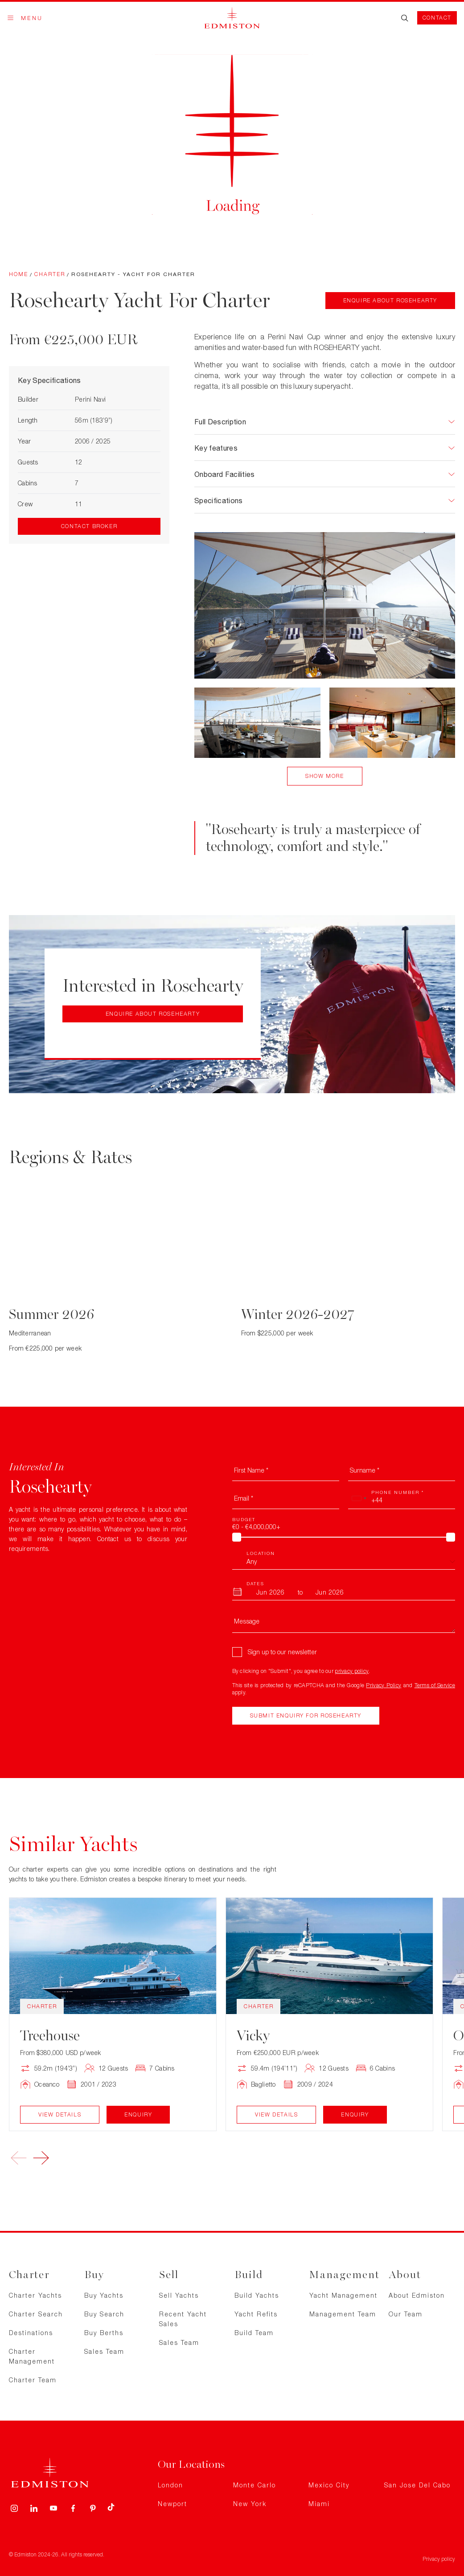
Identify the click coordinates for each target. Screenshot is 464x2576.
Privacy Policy (383, 1685)
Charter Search (36, 2314)
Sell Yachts (179, 2295)
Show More (324, 776)
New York (250, 2503)
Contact (437, 17)
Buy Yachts (103, 2295)
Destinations (31, 2332)
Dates (255, 1583)
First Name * (251, 1470)
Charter (49, 274)
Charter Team (33, 2380)
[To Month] (330, 1592)
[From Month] (270, 1592)
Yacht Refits (256, 2314)
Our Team (406, 2314)
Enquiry (138, 2114)
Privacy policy (439, 2559)
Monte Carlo (254, 2485)
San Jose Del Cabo (417, 2485)
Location (260, 1553)
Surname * (364, 1470)
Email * (243, 1498)
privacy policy (352, 1671)
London (170, 2485)
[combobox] (359, 1498)
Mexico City (328, 2485)
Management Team (342, 2314)
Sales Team (104, 2351)
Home (18, 274)
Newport (172, 2503)
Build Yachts (256, 2295)
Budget (243, 1519)
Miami (319, 2503)
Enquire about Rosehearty (390, 300)
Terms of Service (435, 1685)
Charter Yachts (35, 2295)
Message (246, 1621)
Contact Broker (89, 526)
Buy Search (104, 2314)
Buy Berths (103, 2332)
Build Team (254, 2332)
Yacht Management (343, 2295)
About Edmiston (417, 2295)
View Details (59, 2114)
